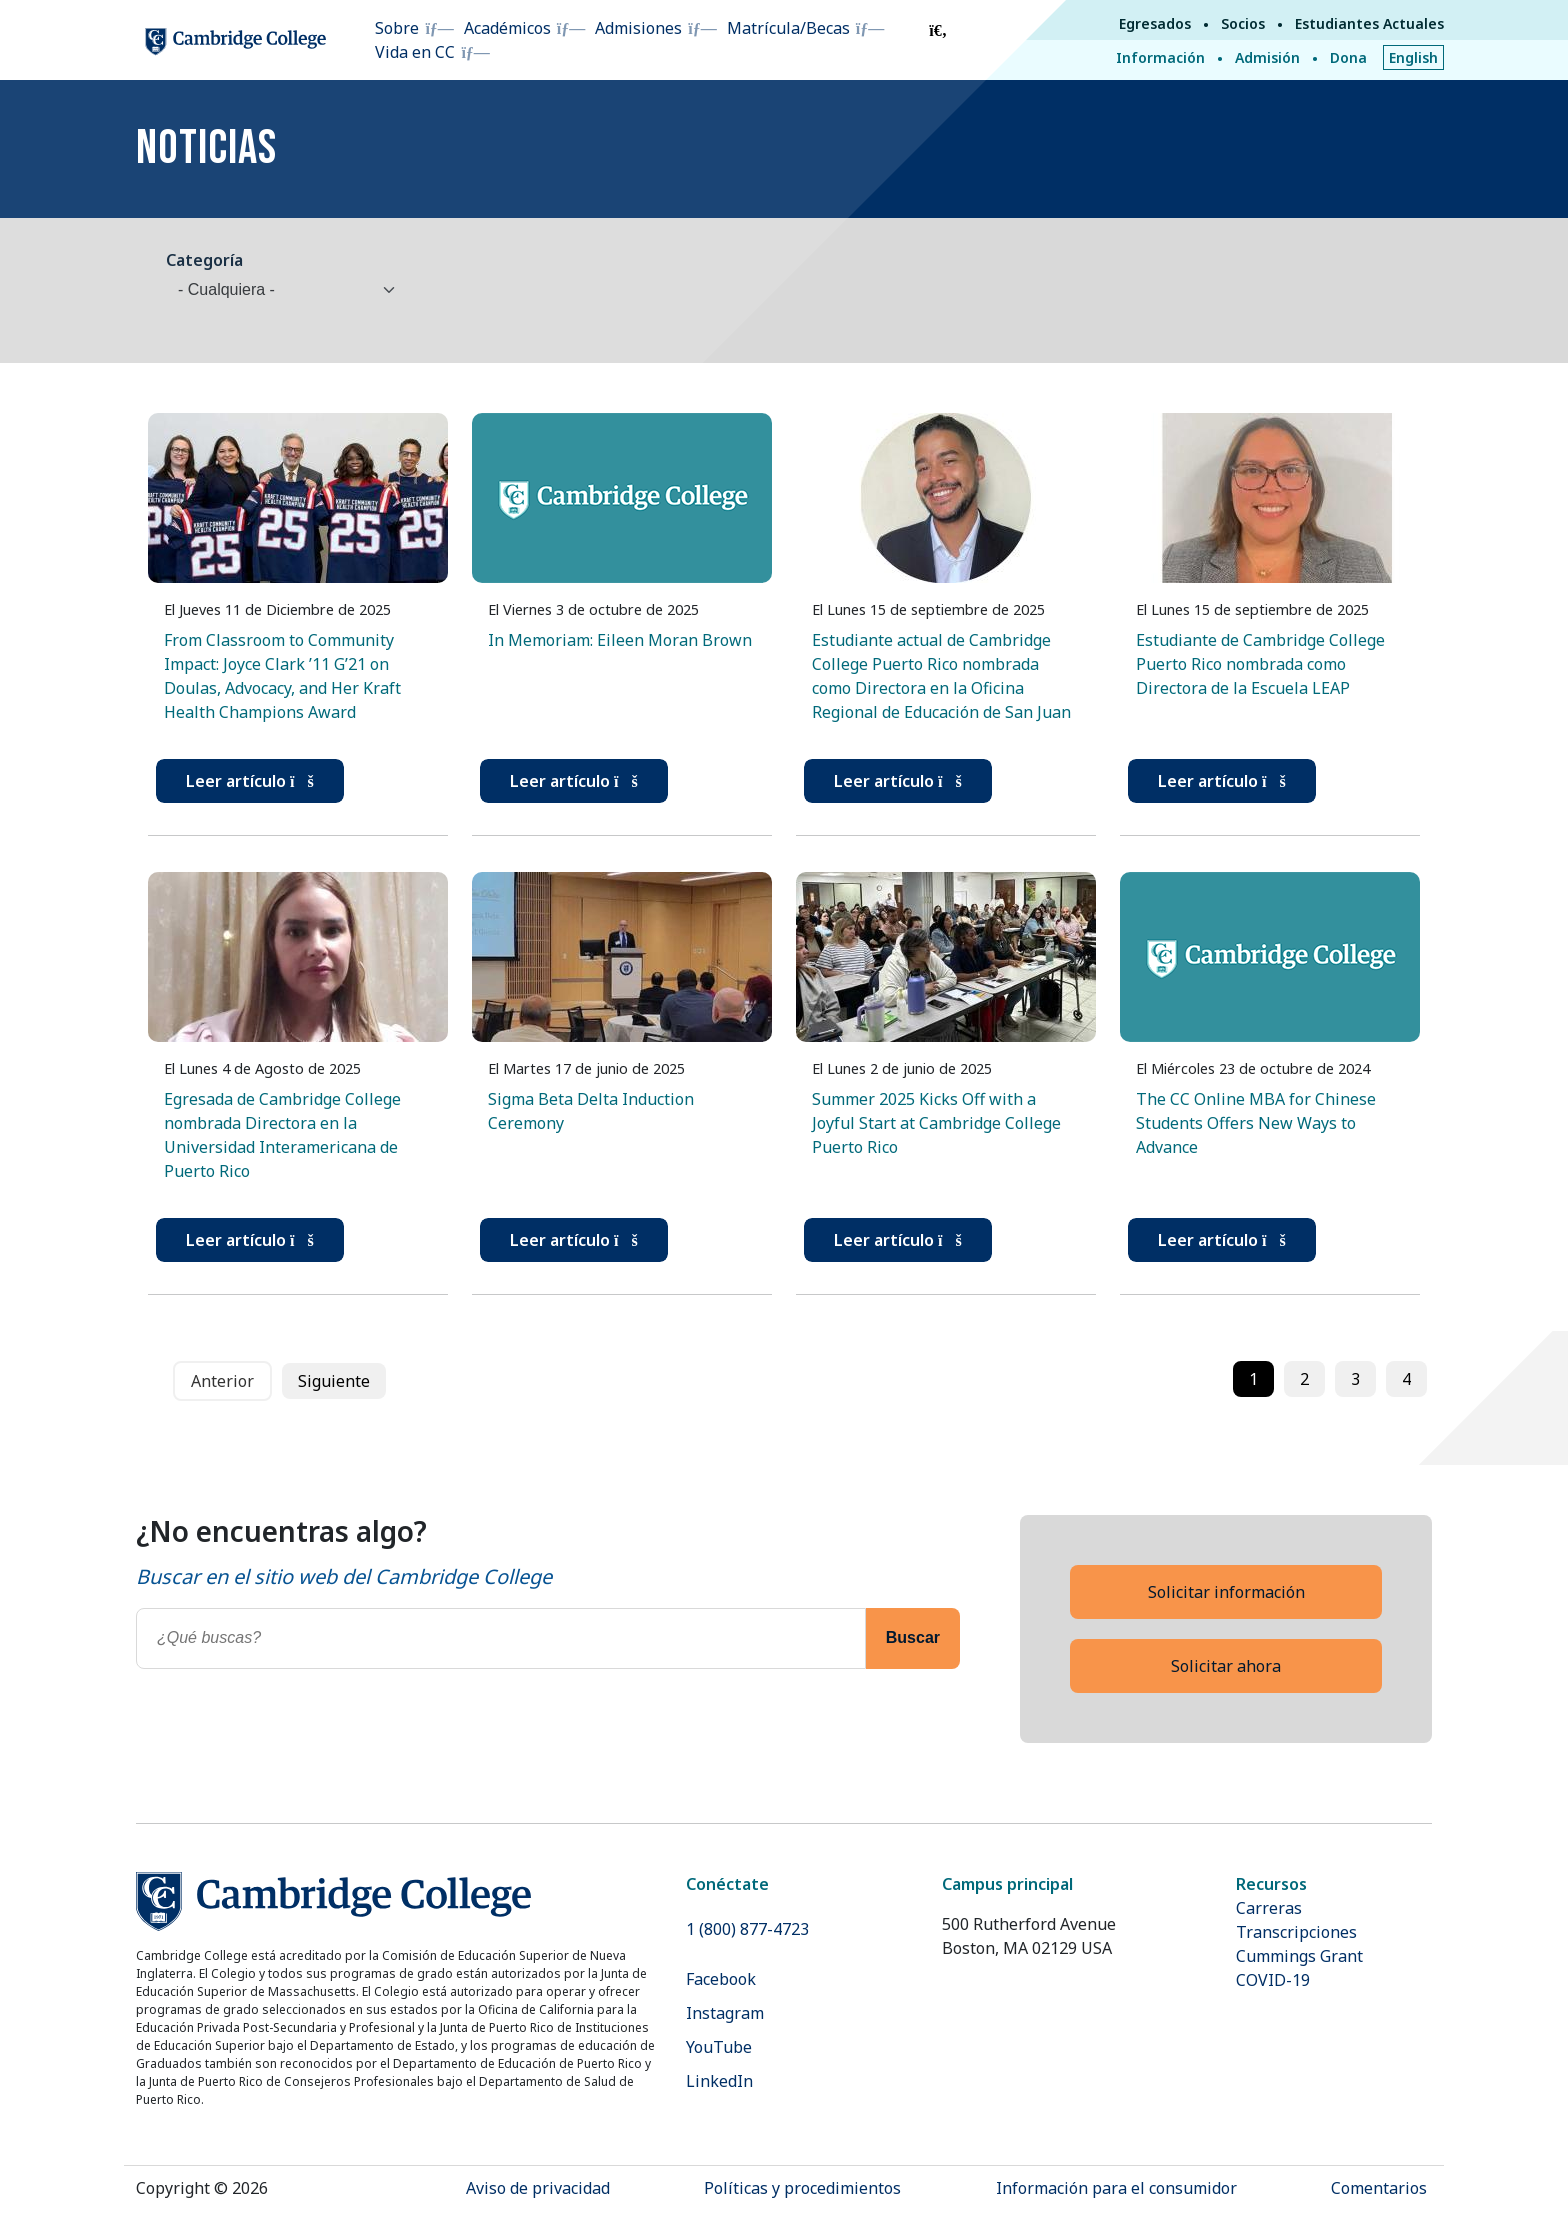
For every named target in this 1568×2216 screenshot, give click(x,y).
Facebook (721, 1979)
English (1413, 57)
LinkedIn (719, 2081)
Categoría (204, 260)
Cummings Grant (1299, 1956)
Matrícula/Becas (788, 28)
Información (1160, 57)
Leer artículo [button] (250, 781)
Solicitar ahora (1226, 1666)
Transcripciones (1296, 1932)
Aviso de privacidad (538, 2188)
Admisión (1267, 57)
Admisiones (638, 28)
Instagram (725, 2013)
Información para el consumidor (1116, 2188)
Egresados (1155, 23)
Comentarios (1379, 2188)
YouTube (719, 2047)
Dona (1348, 57)
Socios (1243, 23)
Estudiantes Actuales (1369, 23)
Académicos (507, 28)
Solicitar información (1226, 1592)
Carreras (1269, 1908)
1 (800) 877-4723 (747, 1929)
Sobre (397, 28)
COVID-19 (1273, 1980)
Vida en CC (415, 52)
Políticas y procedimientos (802, 2188)
